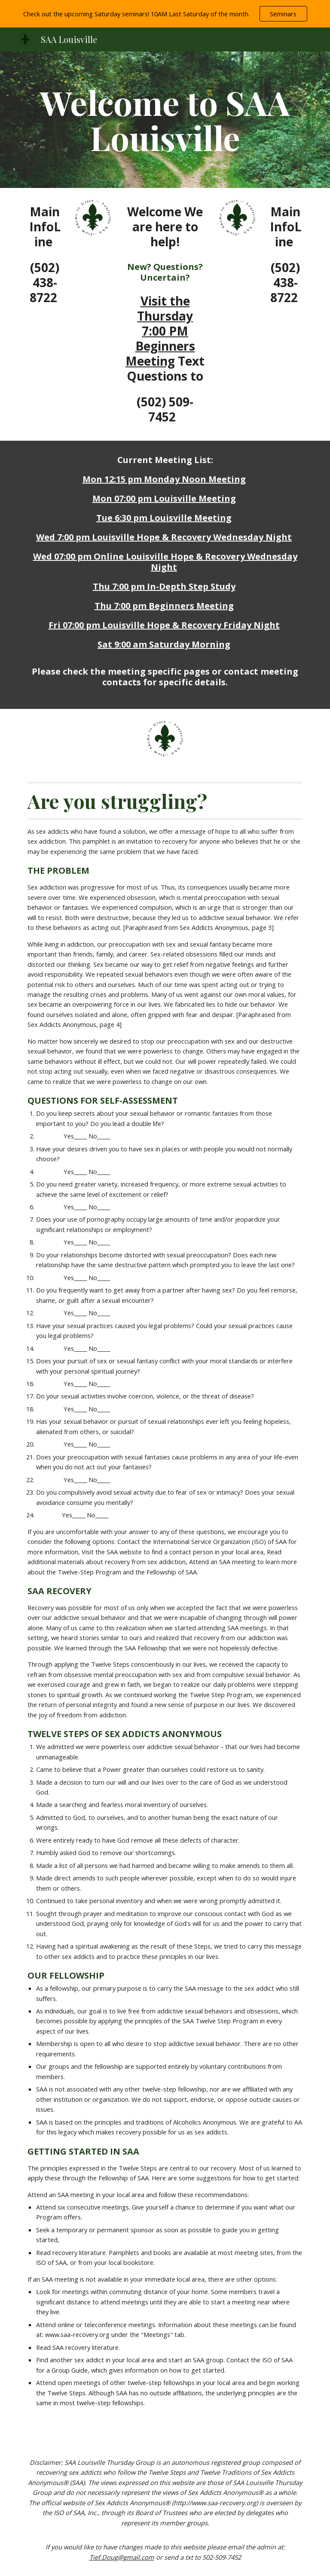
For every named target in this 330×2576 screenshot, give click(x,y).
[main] (165, 120)
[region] (165, 13)
